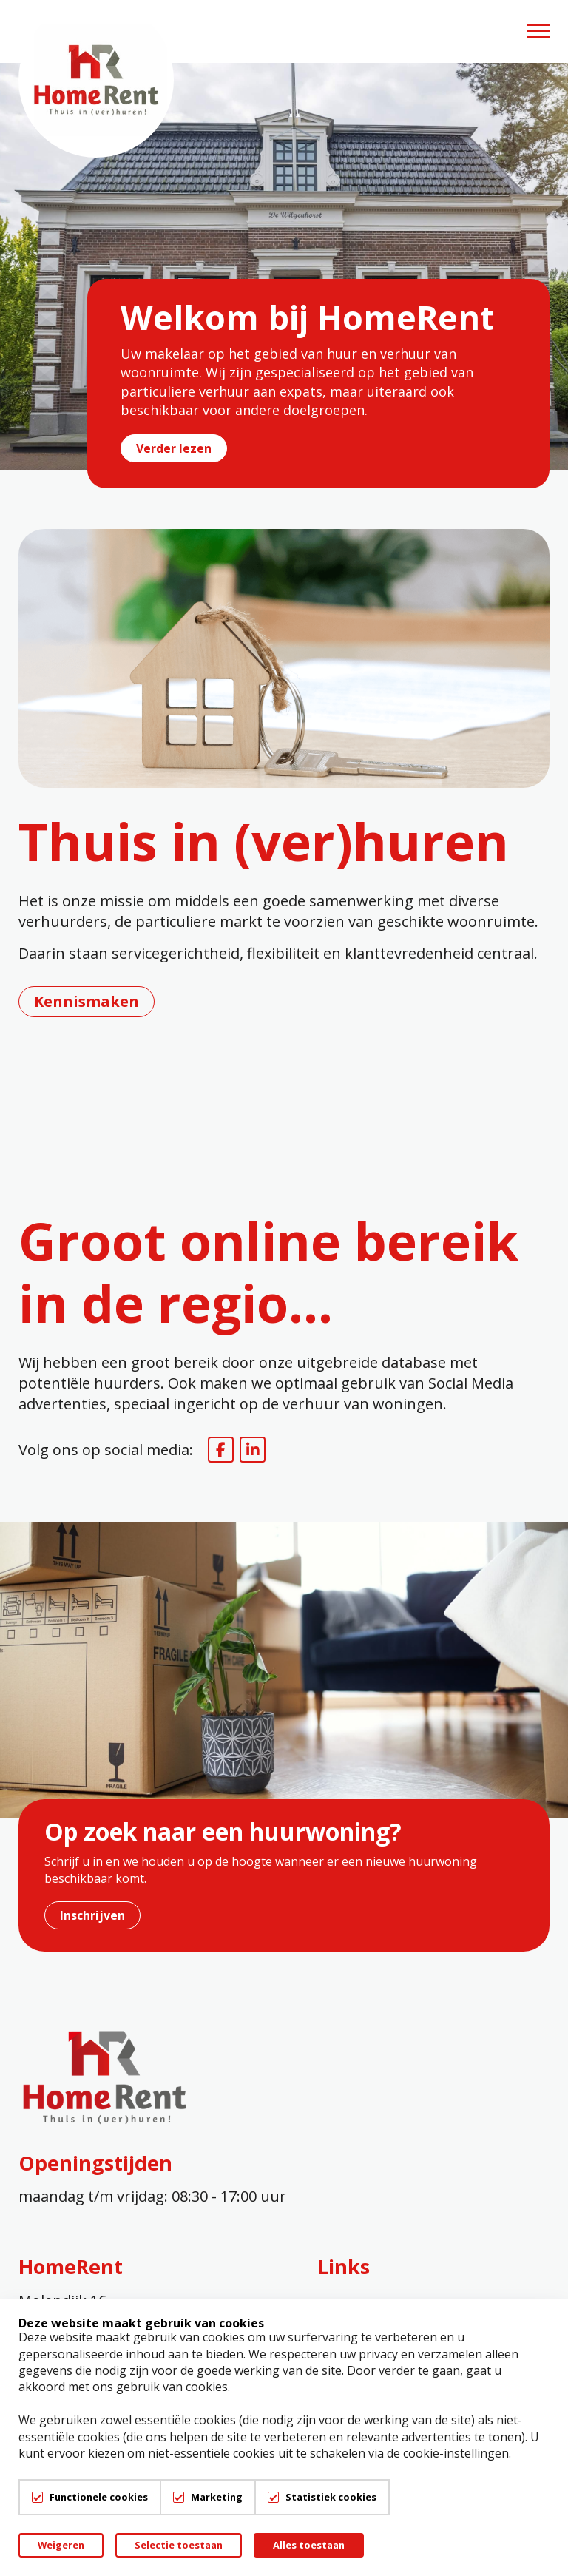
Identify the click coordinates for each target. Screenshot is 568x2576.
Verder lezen (174, 448)
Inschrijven (92, 1915)
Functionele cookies (99, 2497)
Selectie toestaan (179, 2545)
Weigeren (61, 2545)
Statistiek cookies (330, 2497)
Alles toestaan (309, 2545)
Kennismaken (86, 1001)
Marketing (217, 2497)
